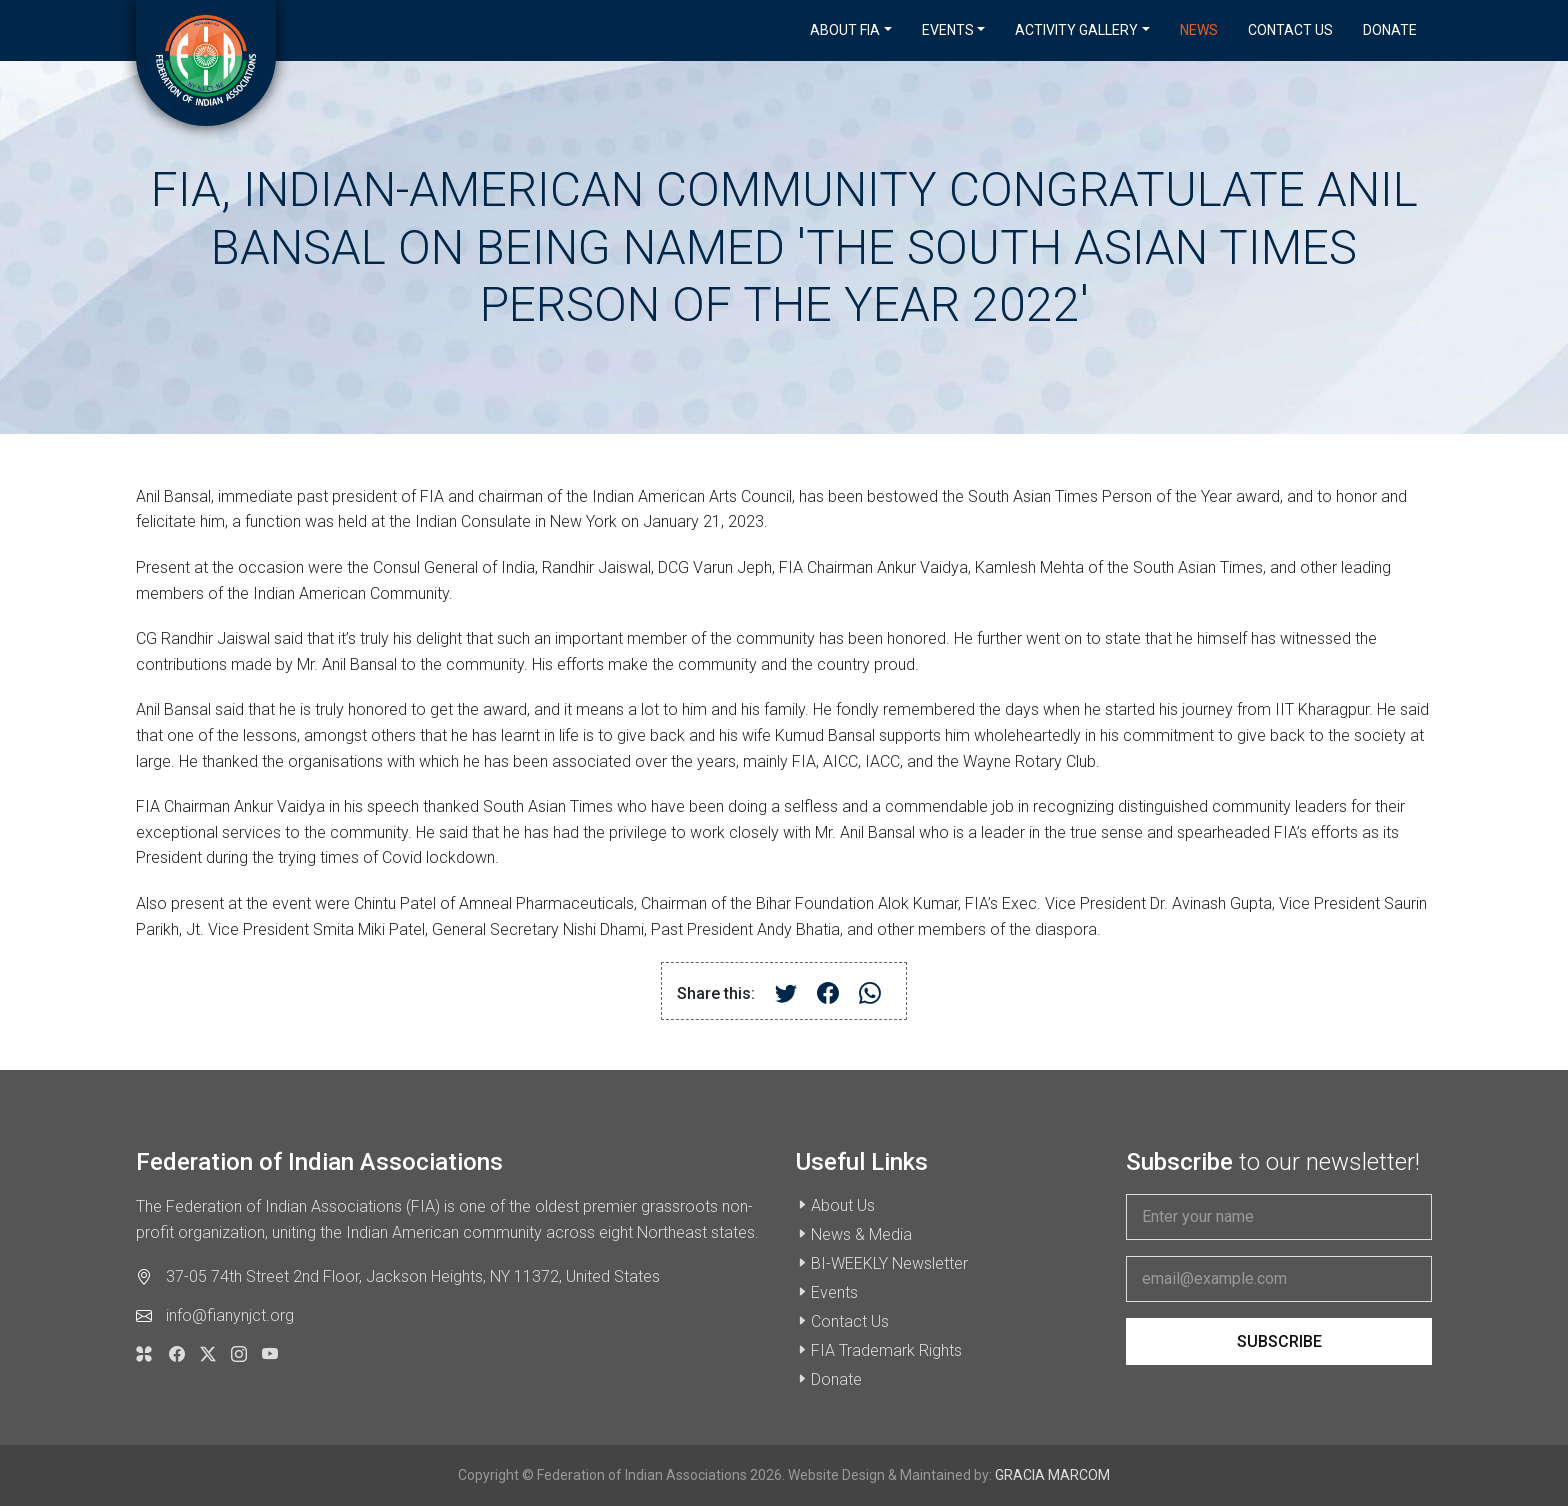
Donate (1390, 30)
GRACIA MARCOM (1052, 1475)
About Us (843, 1205)
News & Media (861, 1234)
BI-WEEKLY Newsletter (889, 1263)
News (1199, 30)
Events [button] (948, 30)
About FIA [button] (845, 30)
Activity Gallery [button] (1076, 30)
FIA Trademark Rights (886, 1350)
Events (834, 1292)
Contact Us (1290, 30)
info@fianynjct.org (230, 1315)
